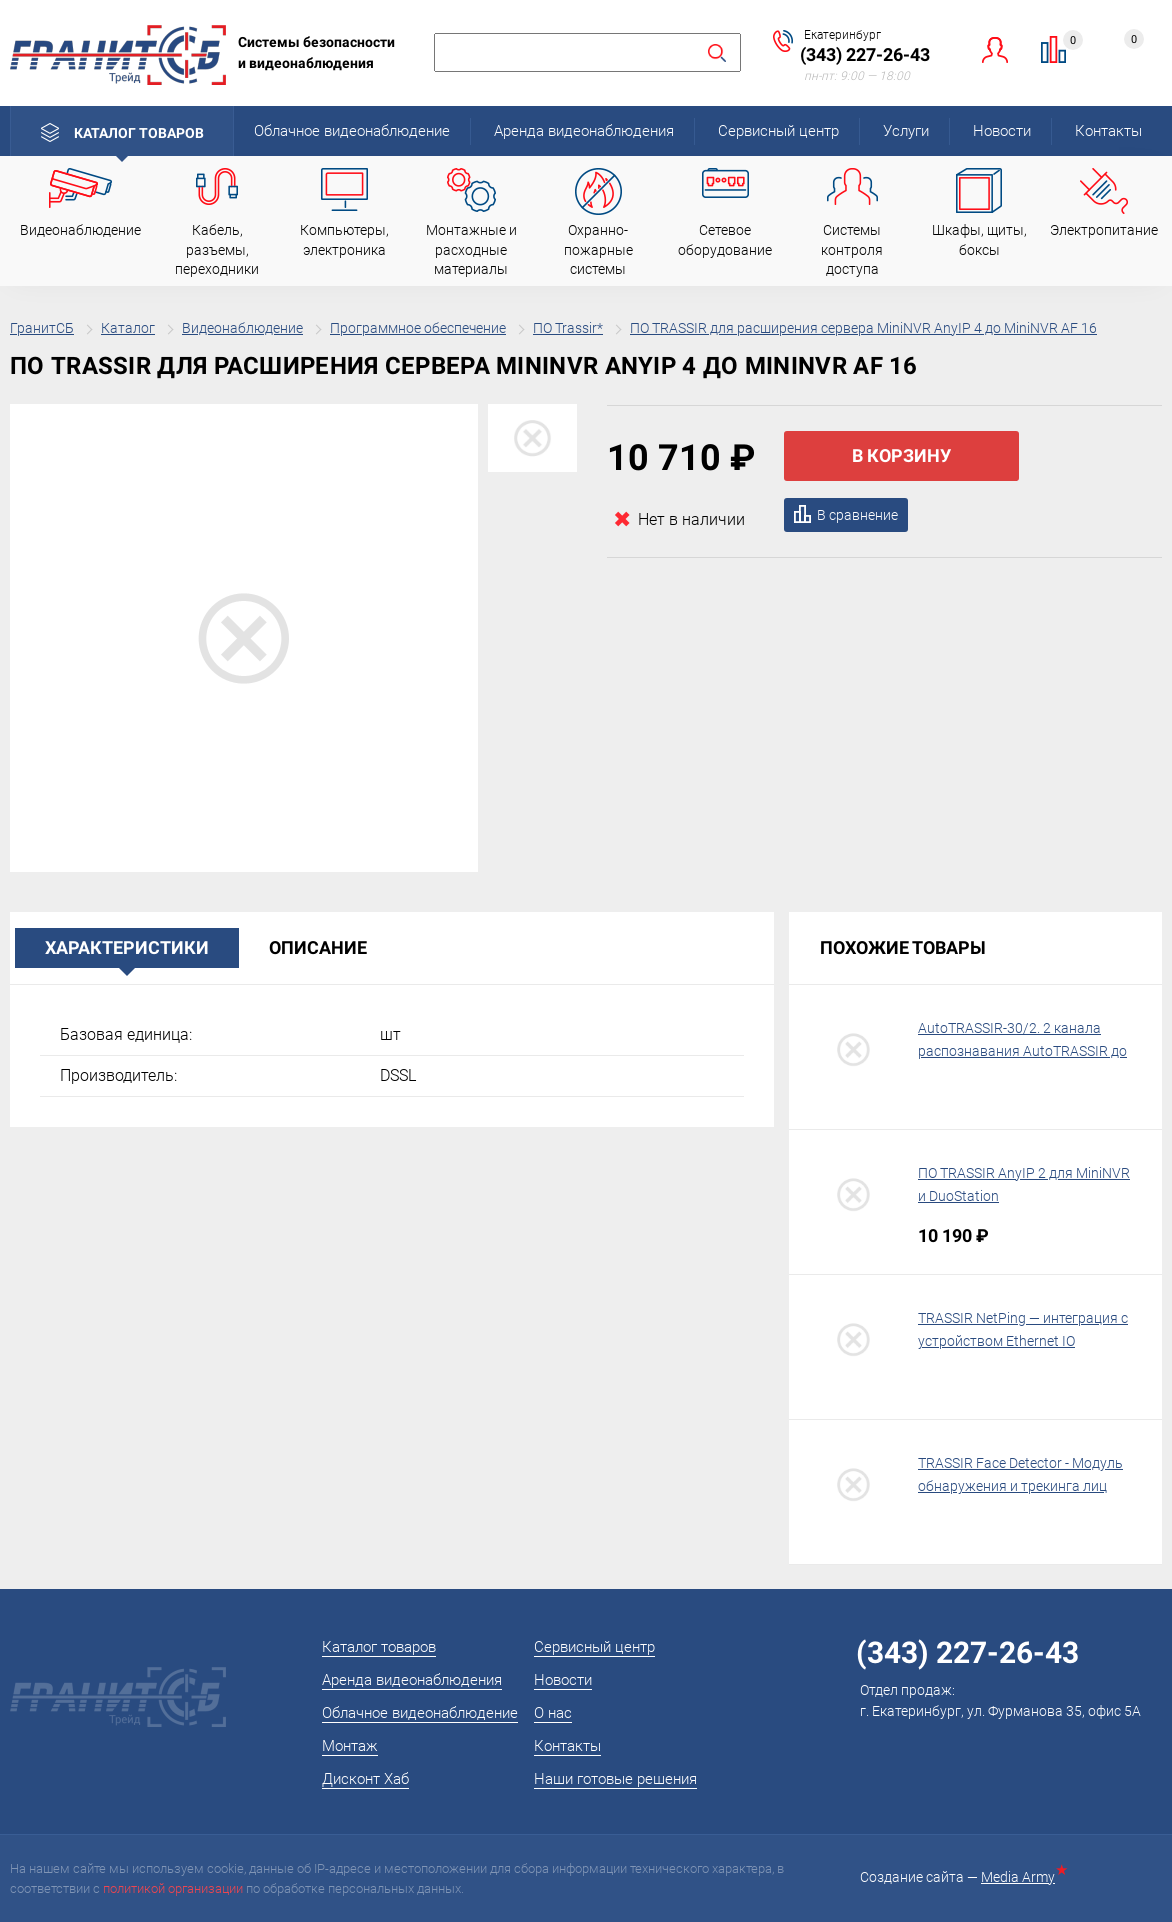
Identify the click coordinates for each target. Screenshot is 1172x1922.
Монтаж (350, 1746)
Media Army (1022, 1877)
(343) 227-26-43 (865, 54)
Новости (1002, 131)
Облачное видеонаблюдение (352, 131)
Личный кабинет (995, 49)
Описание (318, 947)
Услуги (906, 131)
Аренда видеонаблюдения (584, 131)
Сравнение (1065, 43)
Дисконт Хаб (365, 1779)
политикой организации (173, 1888)
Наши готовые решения (615, 1779)
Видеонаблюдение (242, 328)
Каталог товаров (139, 133)
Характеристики (127, 947)
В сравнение (857, 515)
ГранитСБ (42, 328)
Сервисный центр (778, 131)
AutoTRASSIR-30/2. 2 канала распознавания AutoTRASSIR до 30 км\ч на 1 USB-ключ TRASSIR (1022, 1052)
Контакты (1108, 131)
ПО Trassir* (568, 328)
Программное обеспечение (418, 328)
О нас (553, 1713)
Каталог (128, 328)
